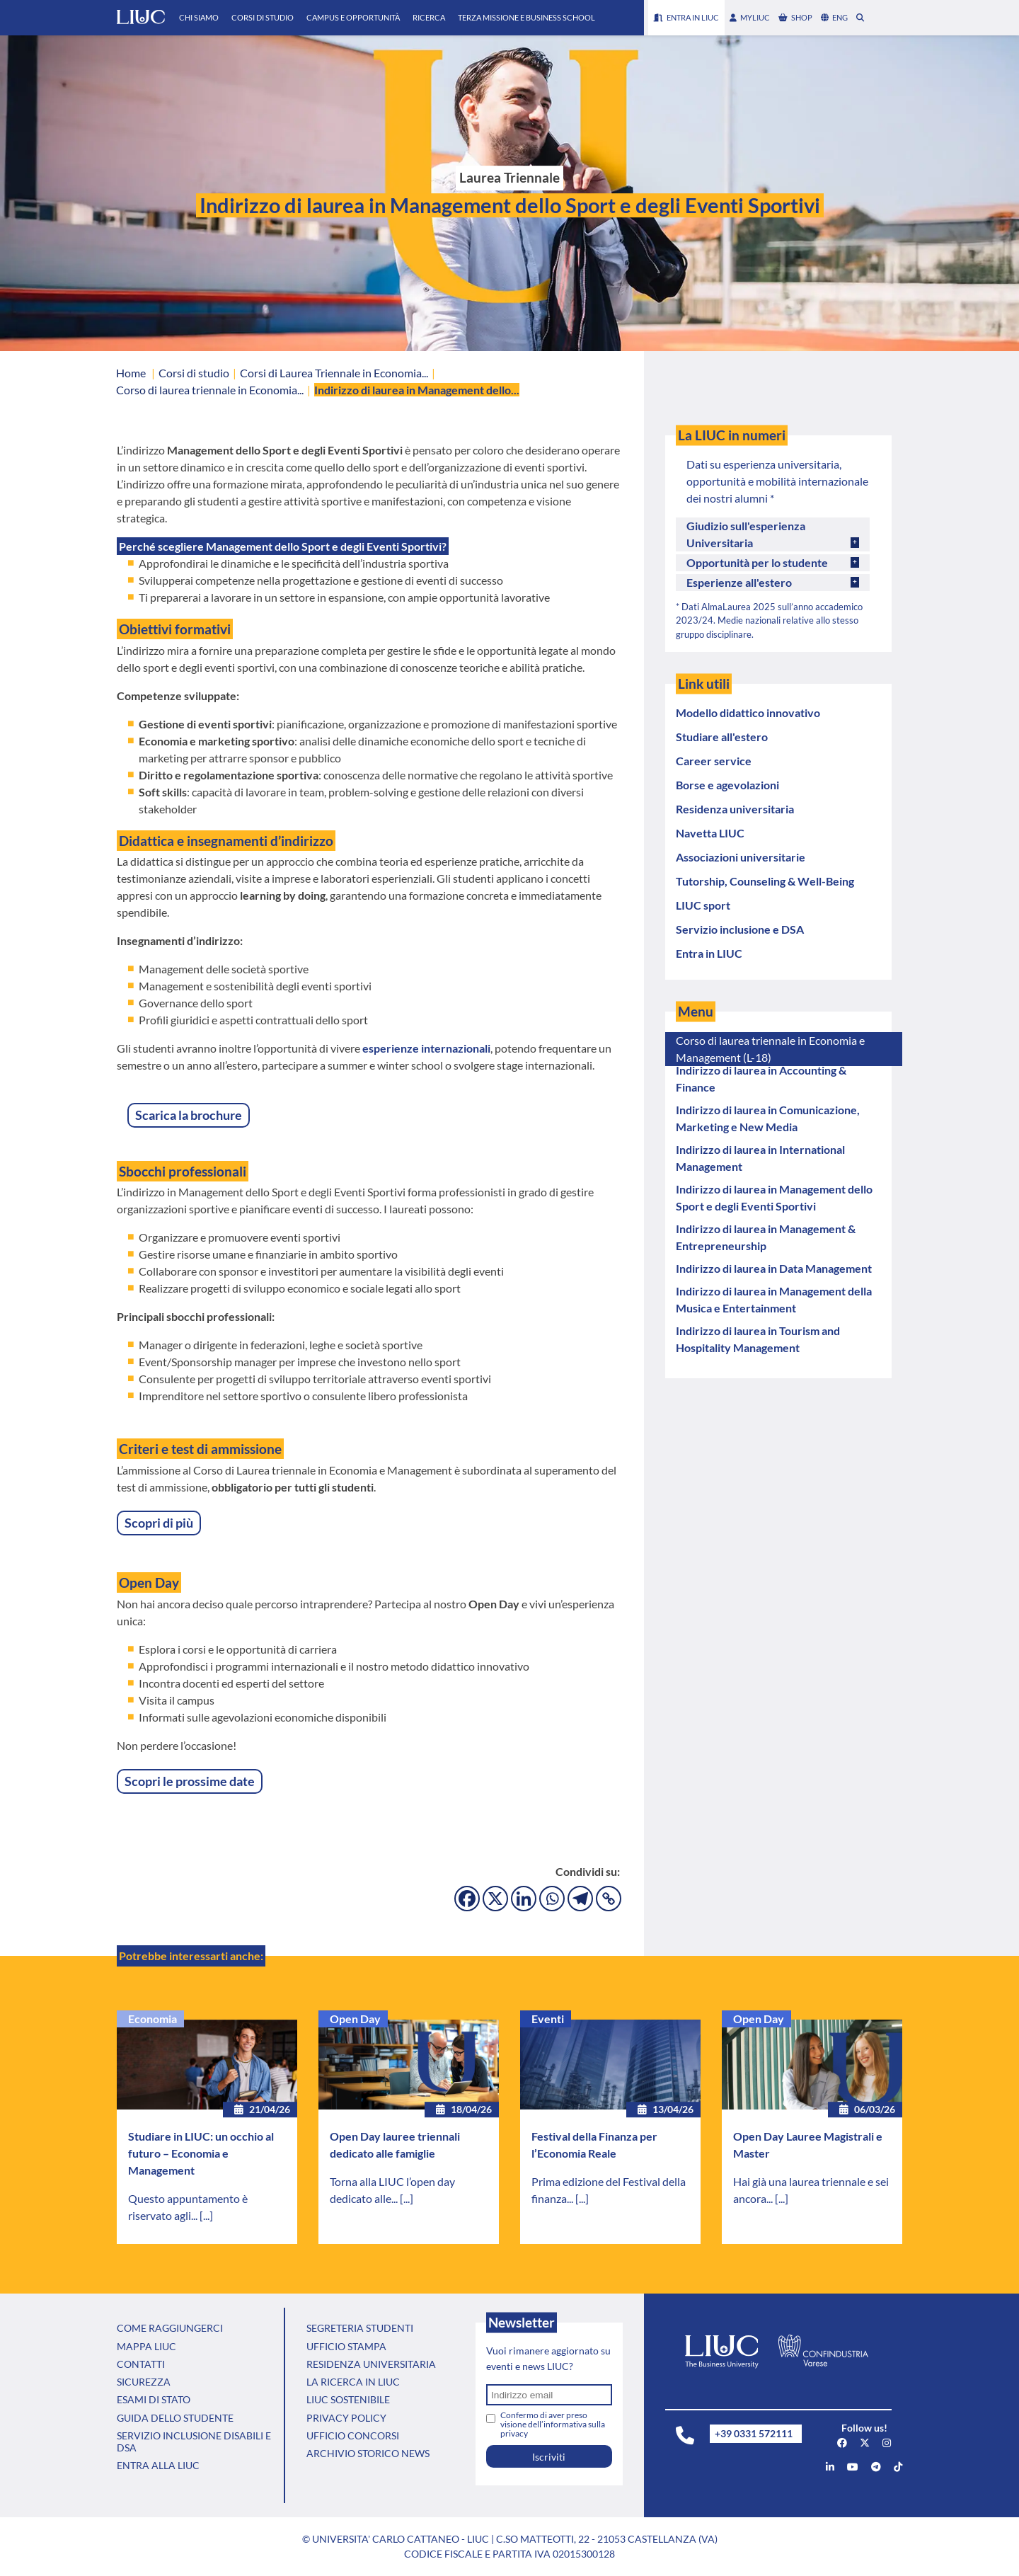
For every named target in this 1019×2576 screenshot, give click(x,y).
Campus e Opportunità (353, 17)
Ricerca (429, 17)
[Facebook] (467, 1898)
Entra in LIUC (686, 17)
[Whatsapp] (552, 1898)
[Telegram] (580, 1898)
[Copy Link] (608, 1898)
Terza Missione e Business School (526, 17)
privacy (514, 2433)
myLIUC (750, 17)
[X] (495, 1898)
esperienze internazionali (426, 1048)
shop (795, 17)
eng (834, 17)
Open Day (355, 2018)
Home (131, 372)
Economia (152, 2018)
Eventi (547, 2018)
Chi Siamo (199, 17)
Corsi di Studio (262, 17)
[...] (206, 2215)
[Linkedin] (523, 1898)
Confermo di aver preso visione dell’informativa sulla (552, 2424)
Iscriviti (548, 2457)
